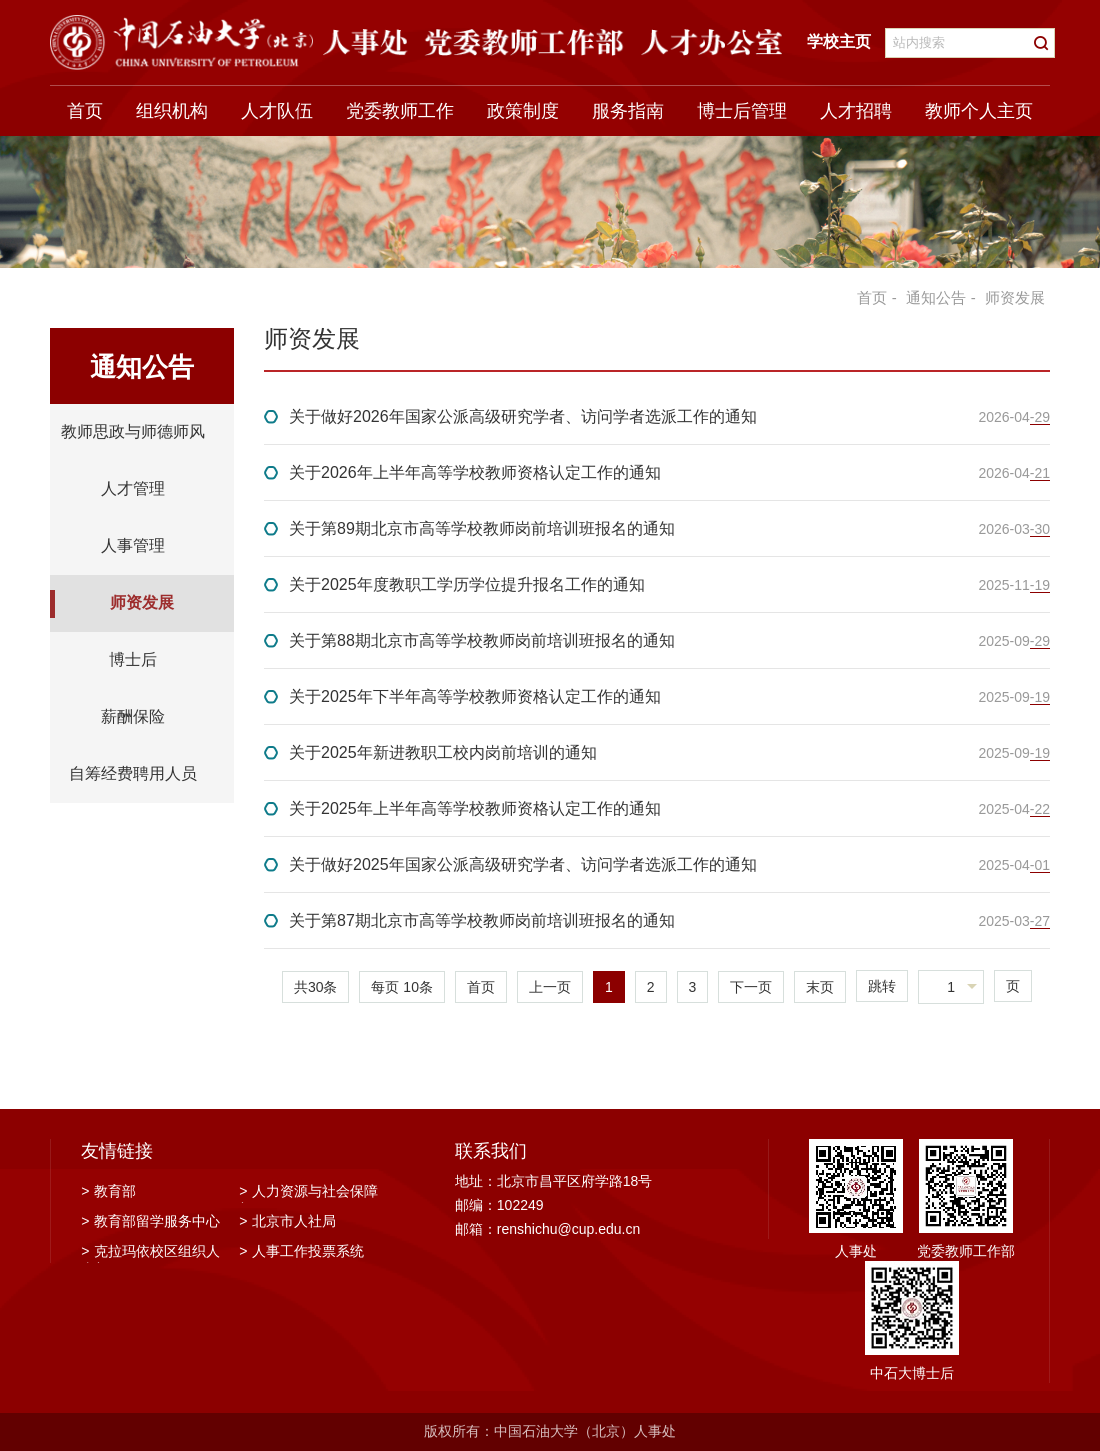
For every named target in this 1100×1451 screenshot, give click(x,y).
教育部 (108, 1191)
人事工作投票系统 (301, 1251)
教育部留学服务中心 (150, 1221)
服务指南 (628, 111)
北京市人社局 (287, 1221)
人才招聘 (856, 111)
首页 (85, 111)
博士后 (133, 659)
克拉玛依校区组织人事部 (150, 1253)
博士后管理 (742, 111)
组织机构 (172, 111)
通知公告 (936, 297)
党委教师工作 (400, 111)
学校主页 (839, 41)
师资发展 (142, 602)
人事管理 (133, 545)
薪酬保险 (133, 716)
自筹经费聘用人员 (133, 773)
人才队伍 (277, 111)
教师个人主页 (979, 111)
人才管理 (133, 488)
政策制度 (523, 111)
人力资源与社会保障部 (308, 1193)
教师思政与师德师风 (133, 431)
